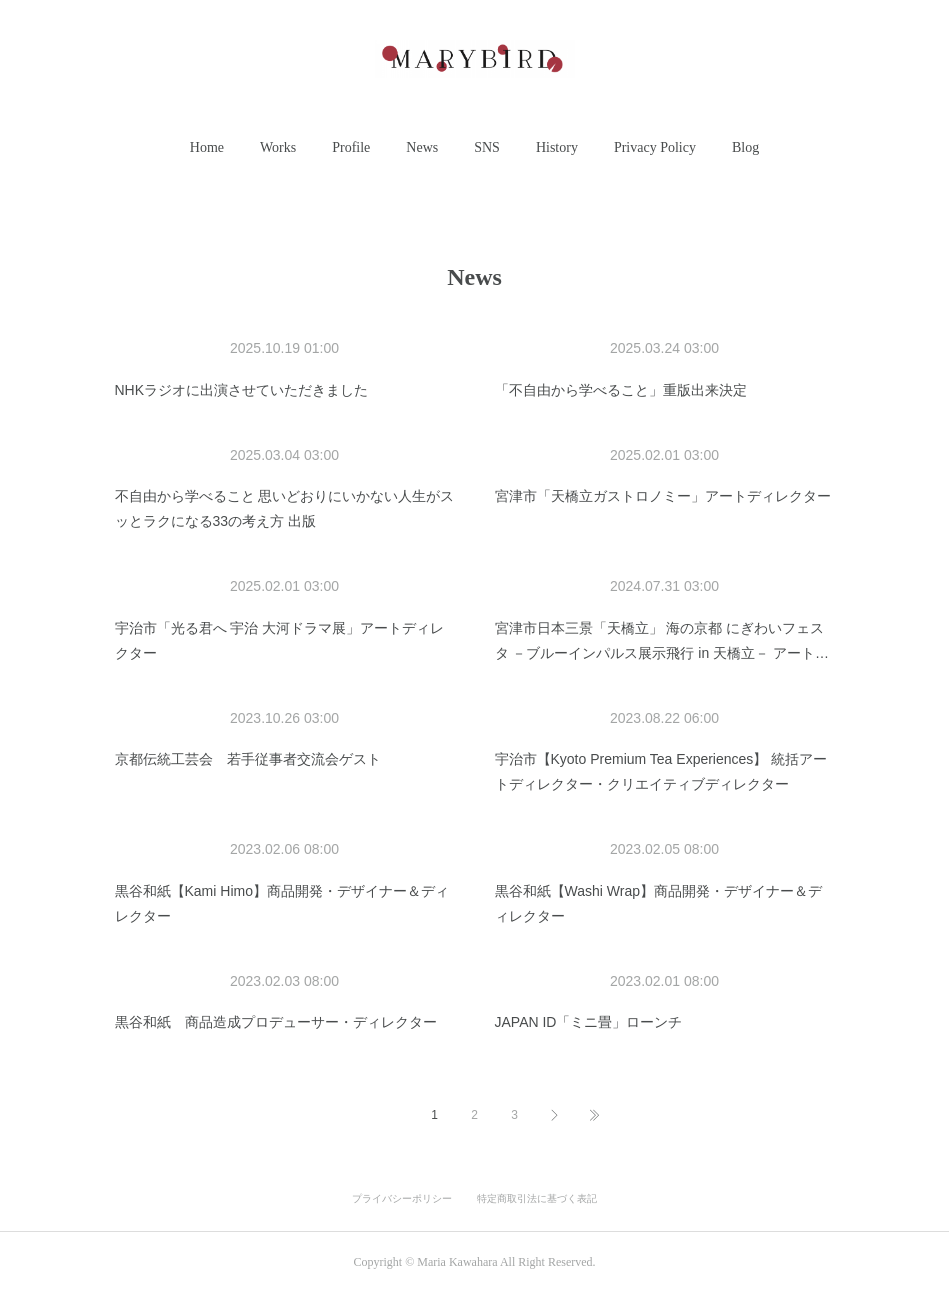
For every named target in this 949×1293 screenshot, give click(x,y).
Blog (745, 147)
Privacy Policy (655, 147)
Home (207, 147)
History (557, 147)
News (422, 147)
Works (278, 147)
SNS (487, 147)
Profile (351, 147)
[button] (207, 148)
